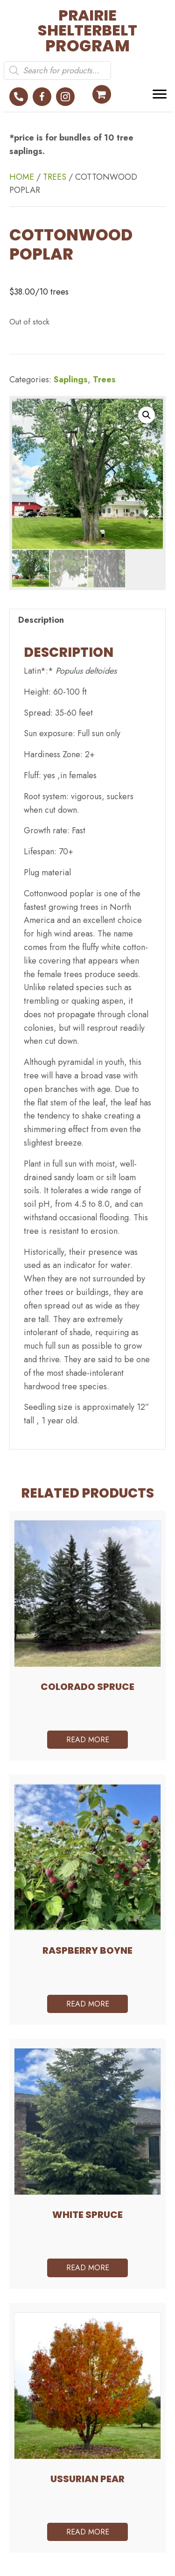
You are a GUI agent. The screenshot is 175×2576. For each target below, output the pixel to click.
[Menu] (159, 94)
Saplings (71, 379)
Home (21, 177)
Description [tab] (41, 620)
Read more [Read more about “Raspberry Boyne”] (87, 2004)
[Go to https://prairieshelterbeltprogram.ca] (71, 31)
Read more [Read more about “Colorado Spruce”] (87, 1739)
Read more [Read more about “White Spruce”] (87, 2267)
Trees (54, 177)
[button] (18, 96)
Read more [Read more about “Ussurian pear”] (87, 2532)
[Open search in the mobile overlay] (57, 70)
